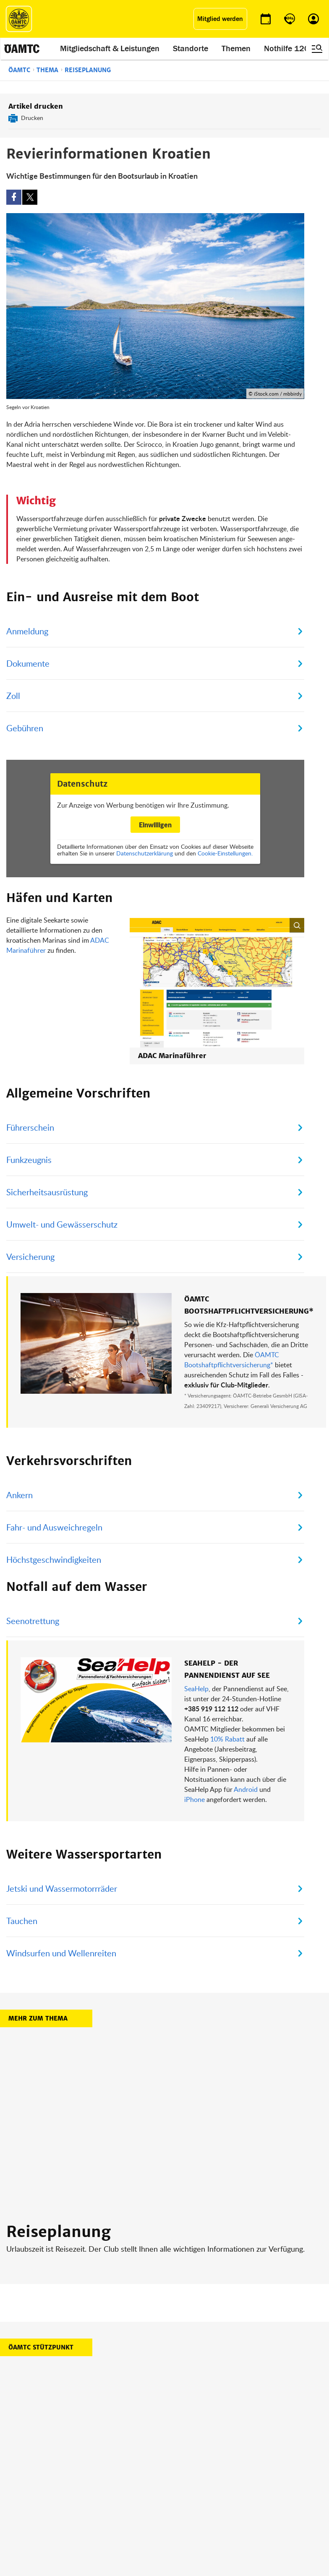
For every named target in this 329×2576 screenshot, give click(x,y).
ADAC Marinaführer (133, 930)
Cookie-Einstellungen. (225, 853)
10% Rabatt (227, 1690)
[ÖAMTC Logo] (19, 19)
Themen (236, 48)
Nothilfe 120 (287, 48)
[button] (249, 967)
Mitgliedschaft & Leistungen (110, 48)
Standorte (191, 48)
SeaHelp (196, 1640)
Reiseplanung (88, 70)
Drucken (32, 118)
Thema (47, 70)
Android (246, 1740)
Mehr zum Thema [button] (38, 1970)
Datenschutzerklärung (144, 853)
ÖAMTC (19, 70)
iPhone (194, 1750)
